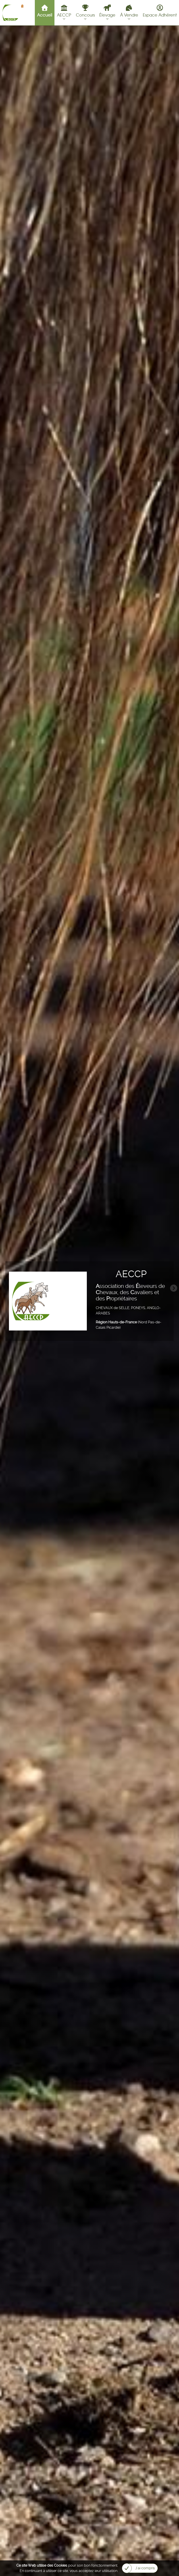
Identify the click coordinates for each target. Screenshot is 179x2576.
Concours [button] (85, 11)
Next (173, 1288)
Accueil (44, 11)
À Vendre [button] (129, 11)
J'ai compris (139, 2568)
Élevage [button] (107, 11)
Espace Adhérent (160, 11)
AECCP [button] (64, 11)
